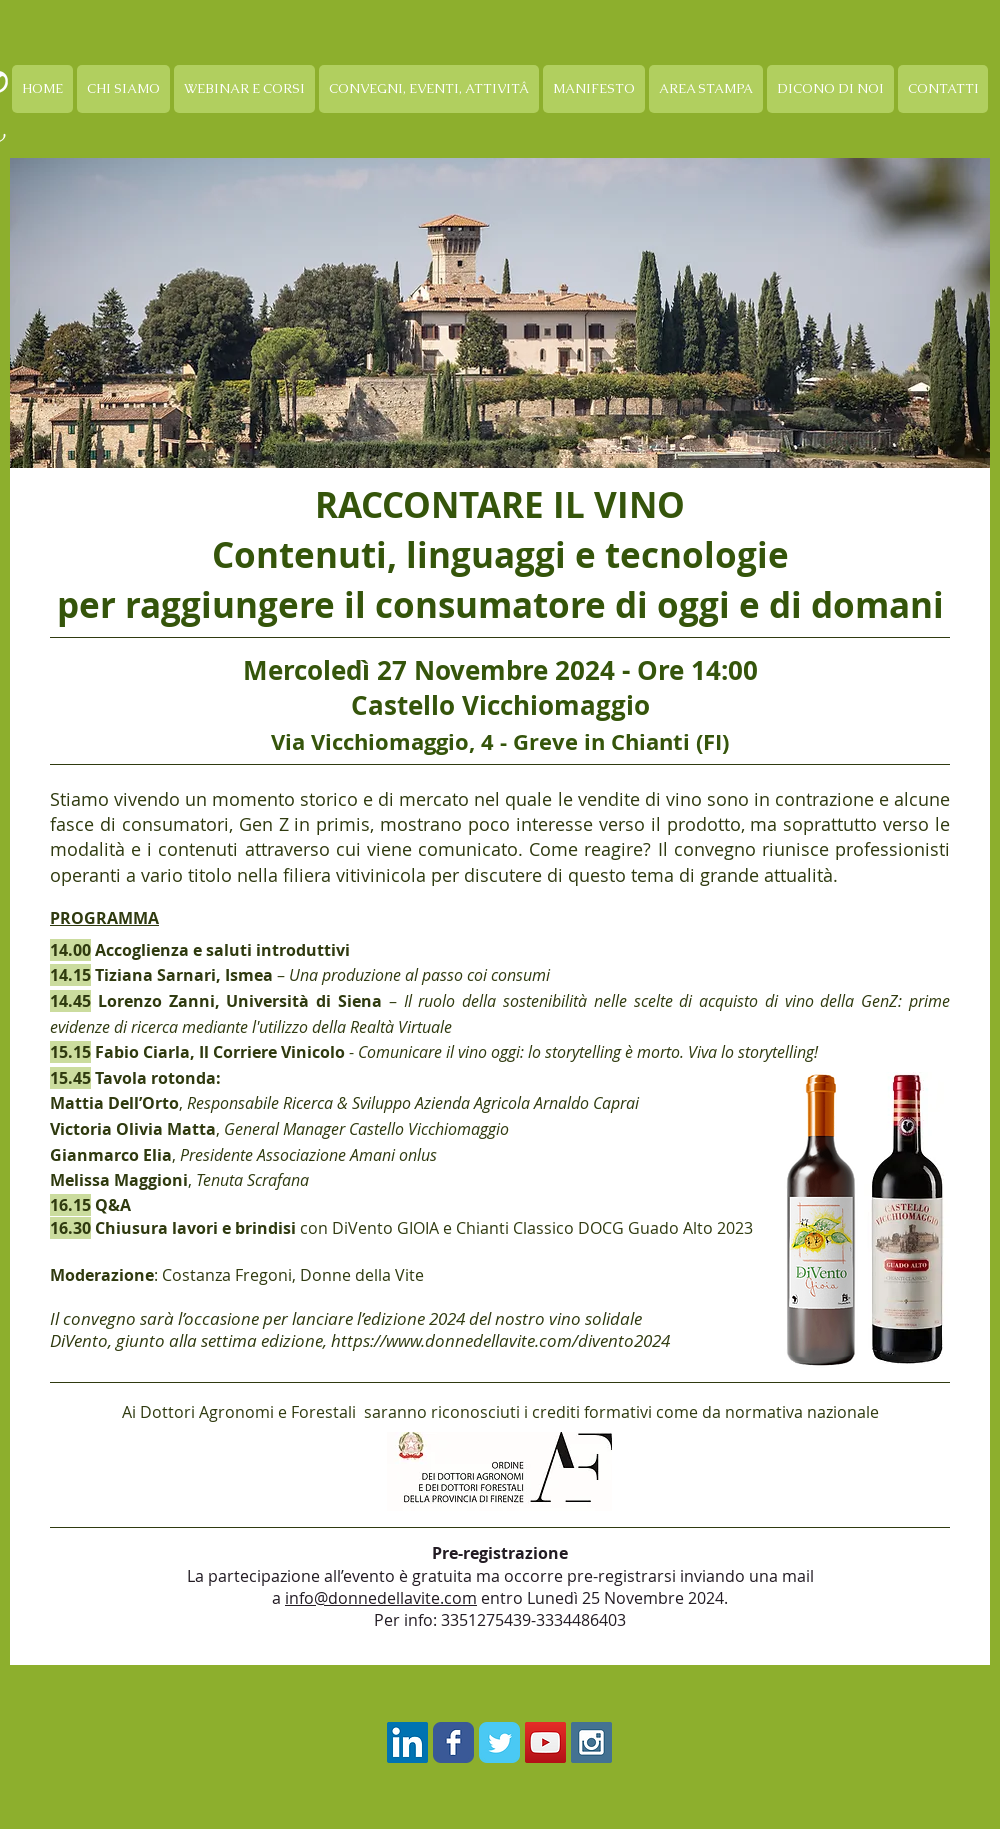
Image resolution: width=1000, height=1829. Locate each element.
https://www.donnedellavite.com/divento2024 (500, 1340)
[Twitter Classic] (499, 1742)
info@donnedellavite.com (381, 1598)
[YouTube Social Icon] (545, 1742)
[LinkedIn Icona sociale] (407, 1742)
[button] (244, 89)
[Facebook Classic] (453, 1742)
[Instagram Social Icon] (591, 1742)
